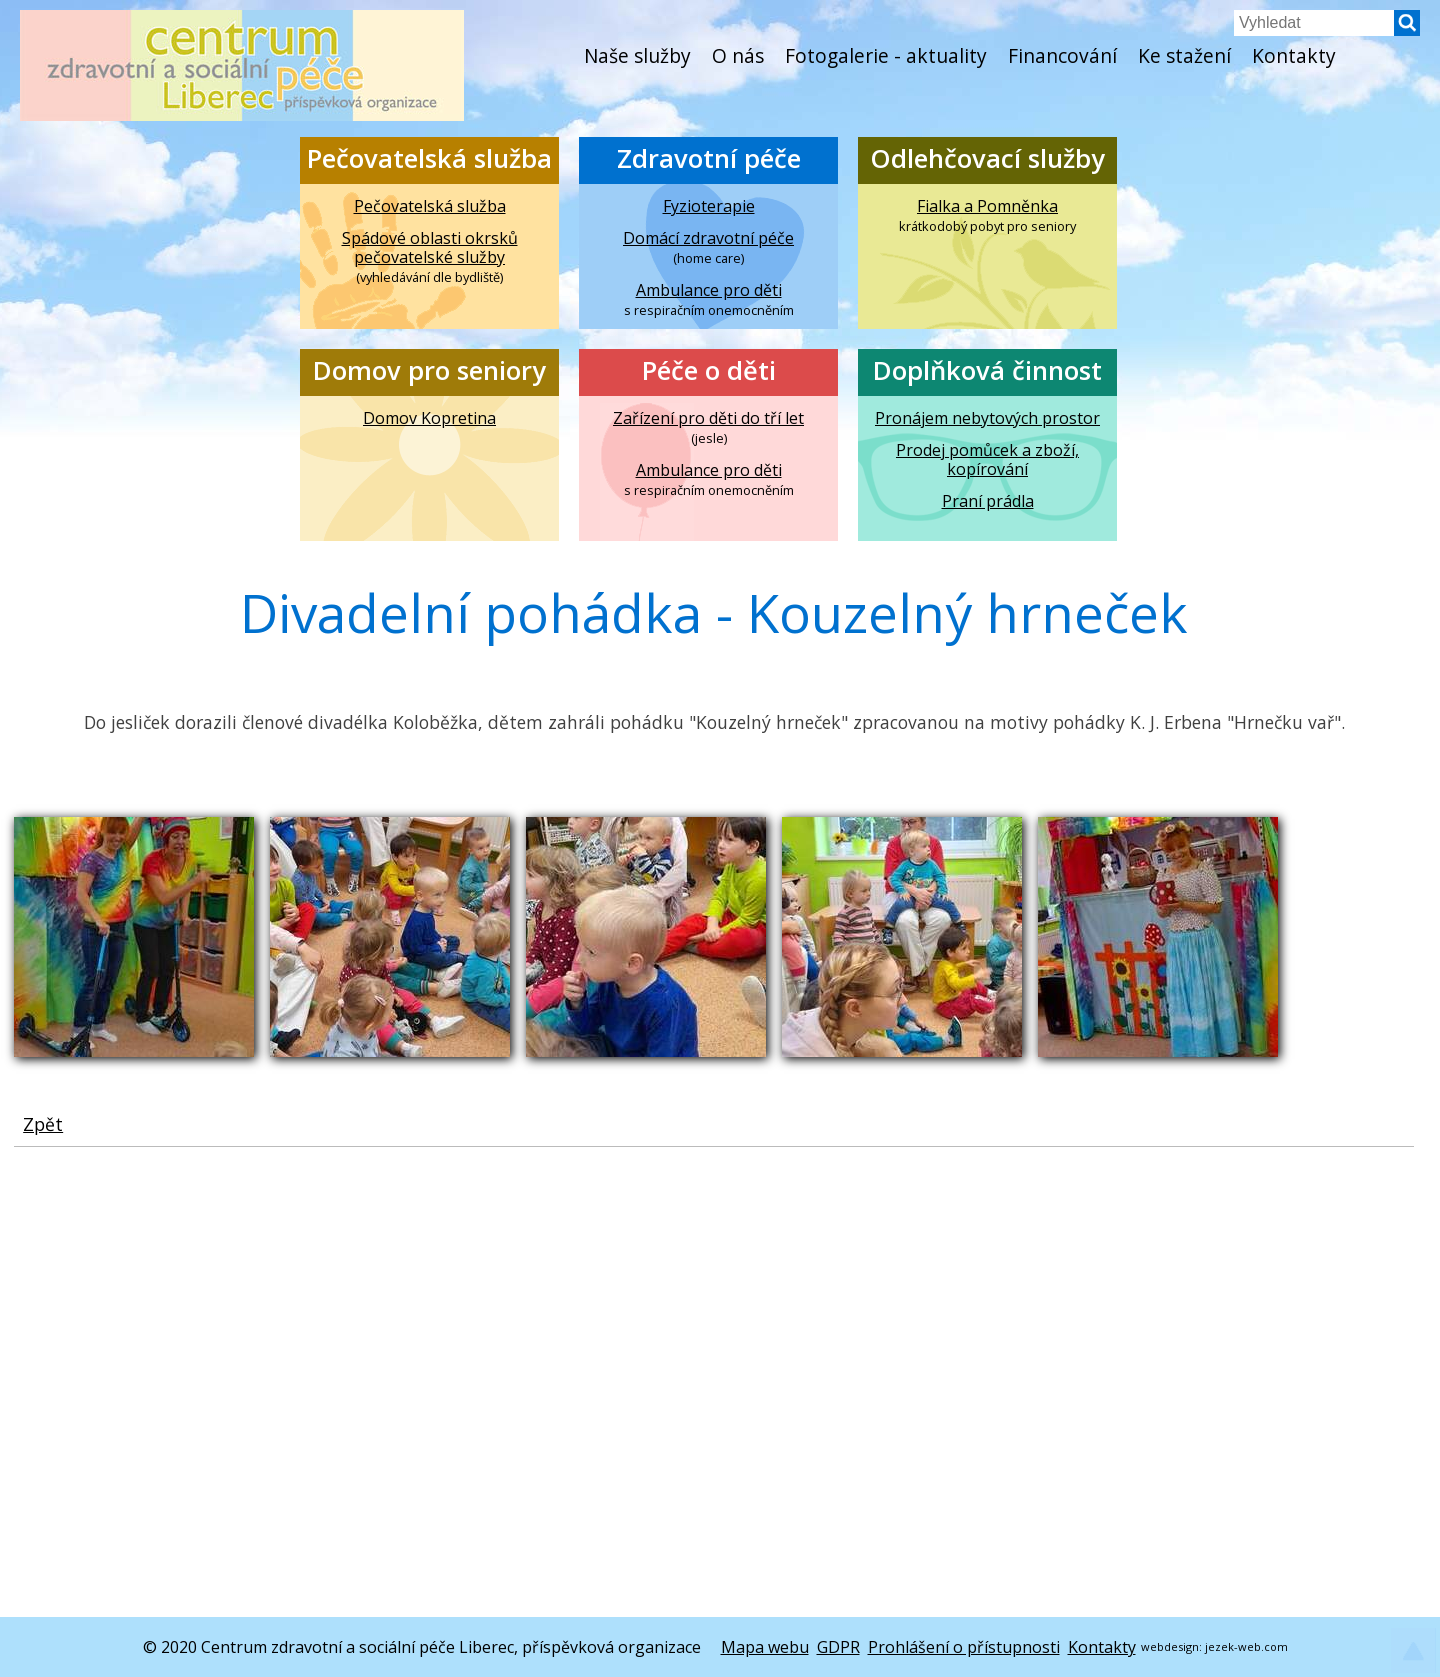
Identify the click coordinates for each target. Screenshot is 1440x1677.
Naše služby (637, 55)
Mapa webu (765, 1647)
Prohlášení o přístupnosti (964, 1647)
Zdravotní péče (709, 158)
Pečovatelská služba (429, 158)
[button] (1407, 30)
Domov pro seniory (429, 370)
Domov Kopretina (429, 418)
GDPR (838, 1647)
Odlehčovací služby (987, 158)
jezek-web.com (1246, 1646)
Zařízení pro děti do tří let (708, 418)
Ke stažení (1184, 55)
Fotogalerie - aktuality (886, 55)
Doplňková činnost (987, 370)
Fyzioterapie (709, 206)
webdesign (1170, 1646)
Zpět (43, 1124)
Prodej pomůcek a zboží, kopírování (987, 460)
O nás (738, 55)
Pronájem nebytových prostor (987, 418)
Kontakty (1294, 55)
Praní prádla (988, 501)
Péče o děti (709, 370)
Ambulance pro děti (709, 290)
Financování (1062, 55)
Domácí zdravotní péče (708, 238)
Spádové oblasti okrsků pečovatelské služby (430, 248)
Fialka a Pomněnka (987, 206)
